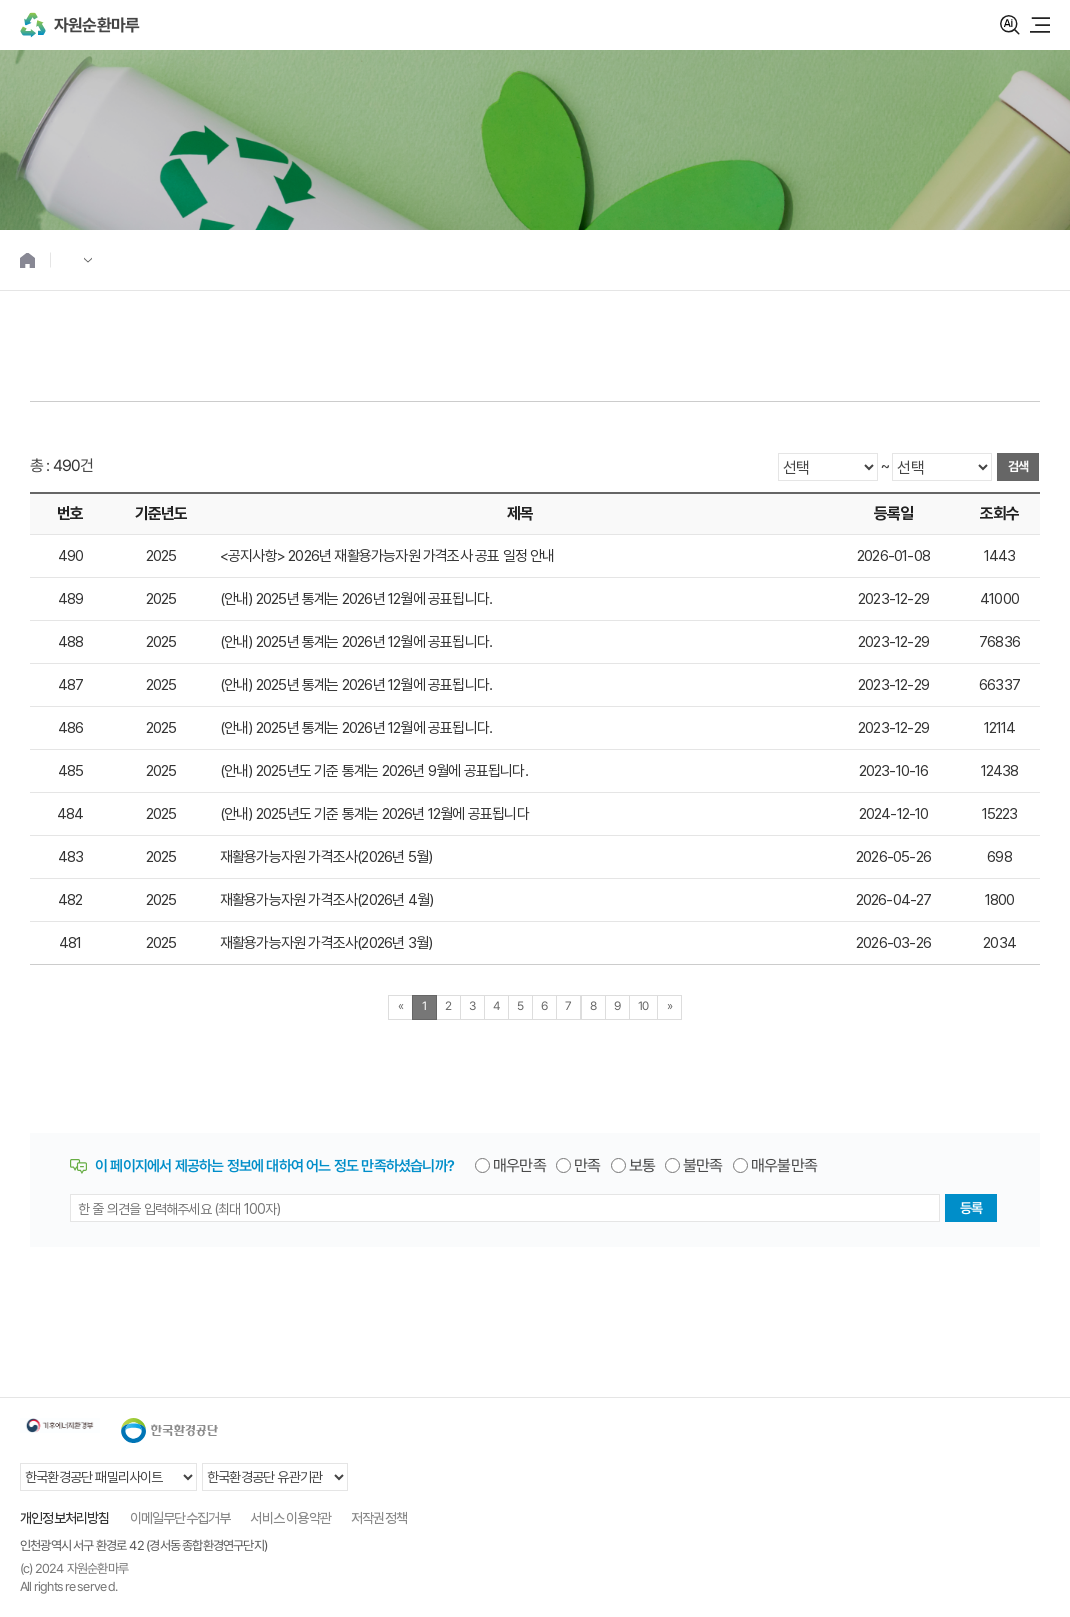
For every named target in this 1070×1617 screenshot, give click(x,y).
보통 (642, 1166)
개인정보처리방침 (65, 1518)
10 (643, 1006)
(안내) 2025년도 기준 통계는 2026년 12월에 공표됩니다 (374, 814)
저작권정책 (379, 1518)
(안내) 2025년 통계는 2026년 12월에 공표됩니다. (356, 599)
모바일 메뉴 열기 (1040, 25)
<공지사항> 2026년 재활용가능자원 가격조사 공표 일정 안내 (387, 556)
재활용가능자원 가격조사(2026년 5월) (326, 857)
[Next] (669, 1007)
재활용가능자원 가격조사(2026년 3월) (326, 943)
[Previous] (400, 1007)
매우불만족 (784, 1166)
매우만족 (519, 1166)
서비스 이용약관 (290, 1518)
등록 (971, 1208)
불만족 (703, 1166)
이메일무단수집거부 (180, 1518)
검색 (1010, 25)
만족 (587, 1166)
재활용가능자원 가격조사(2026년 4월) (326, 900)
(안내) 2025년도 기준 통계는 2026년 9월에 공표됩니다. (374, 771)
